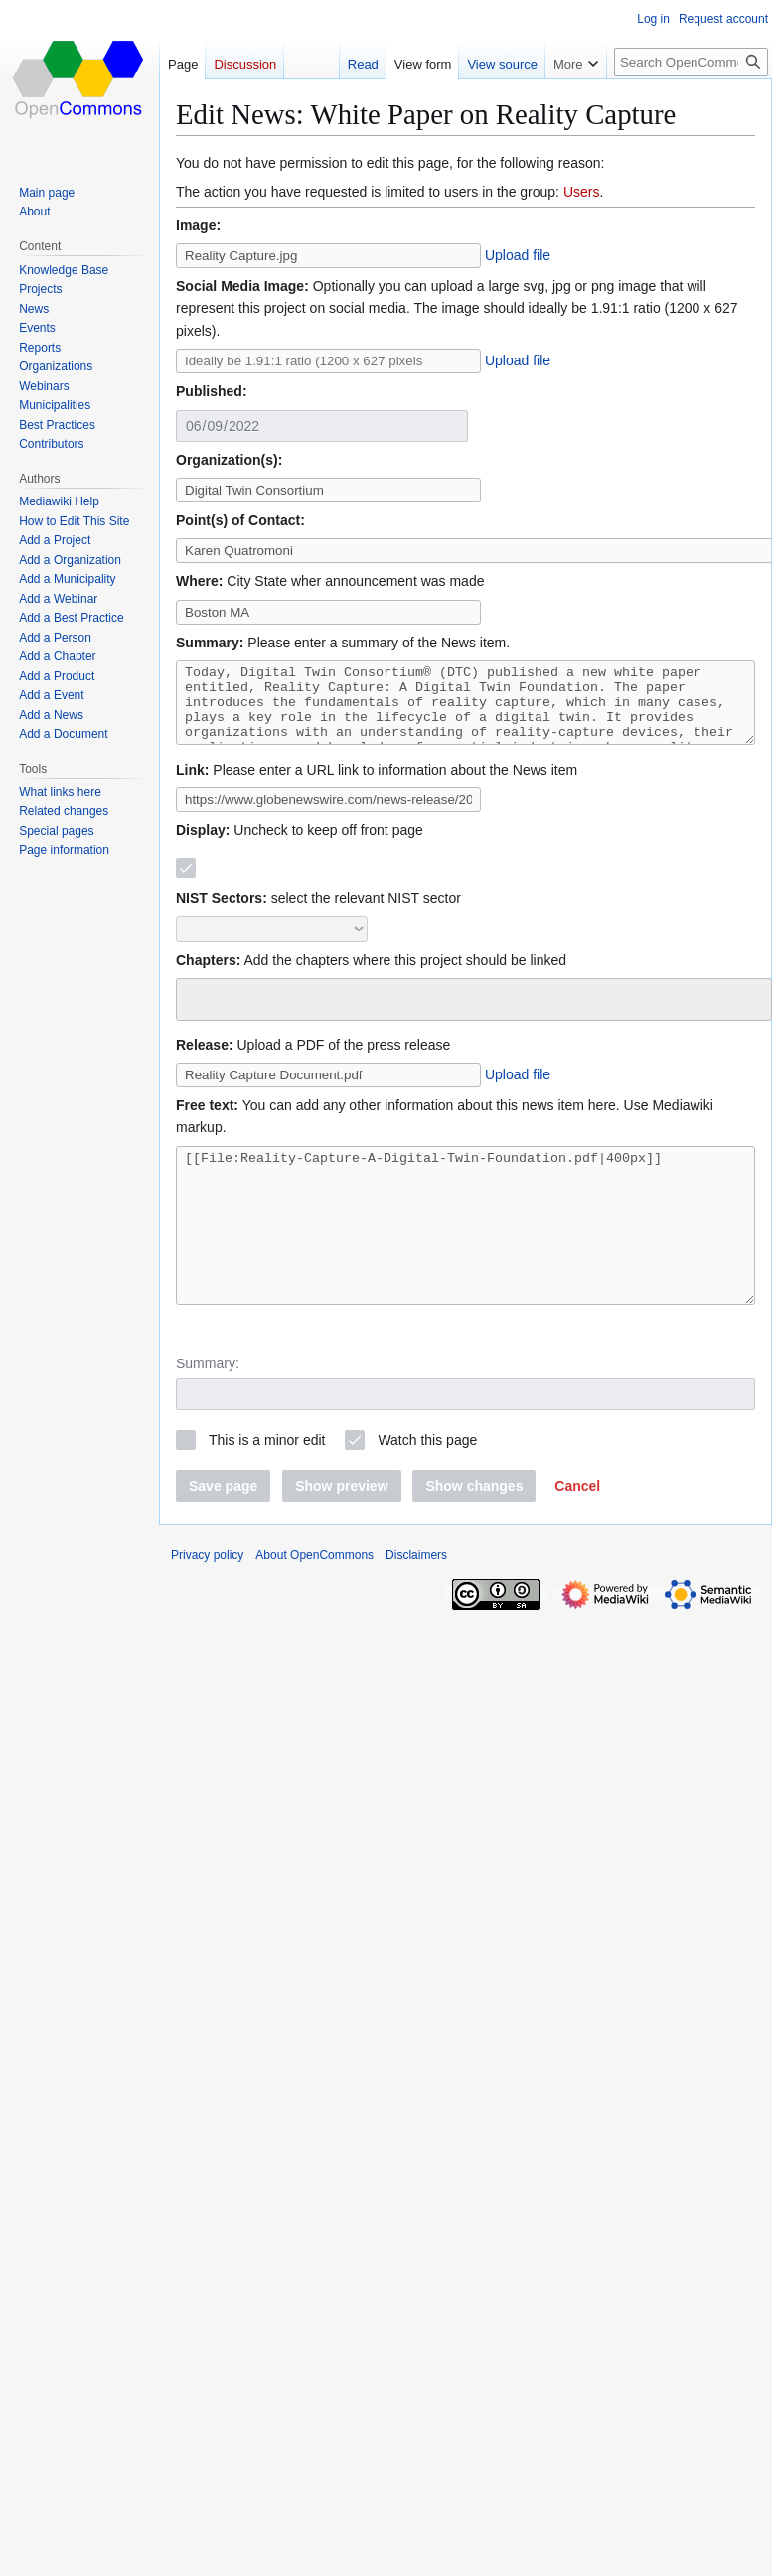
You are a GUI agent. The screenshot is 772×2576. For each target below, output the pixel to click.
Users (581, 192)
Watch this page (427, 1485)
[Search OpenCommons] (691, 62)
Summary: (207, 1408)
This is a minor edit (267, 1485)
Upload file (517, 255)
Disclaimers (416, 1600)
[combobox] (474, 1014)
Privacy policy (207, 1600)
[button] (577, 1530)
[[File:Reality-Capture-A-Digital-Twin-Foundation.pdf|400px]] (465, 1255)
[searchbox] (195, 1011)
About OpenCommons (314, 1600)
